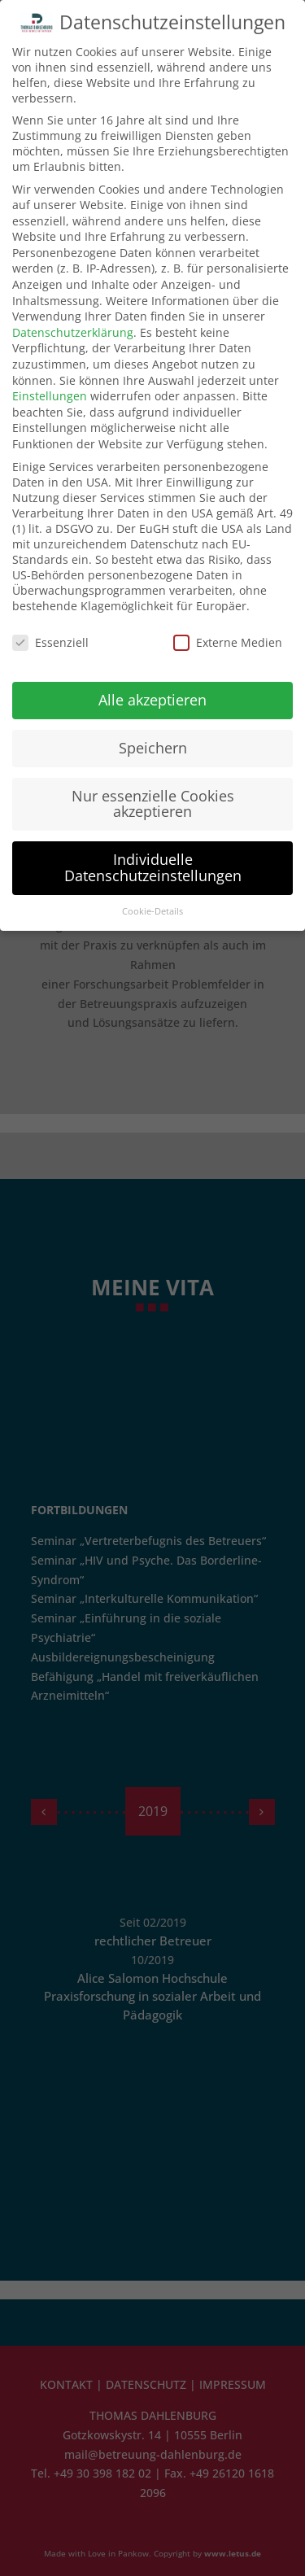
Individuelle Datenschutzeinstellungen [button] (153, 867)
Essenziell (50, 642)
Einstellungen (49, 396)
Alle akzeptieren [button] (152, 699)
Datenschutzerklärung (72, 332)
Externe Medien (227, 642)
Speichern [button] (153, 748)
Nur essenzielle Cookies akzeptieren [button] (153, 804)
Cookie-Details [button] (152, 911)
